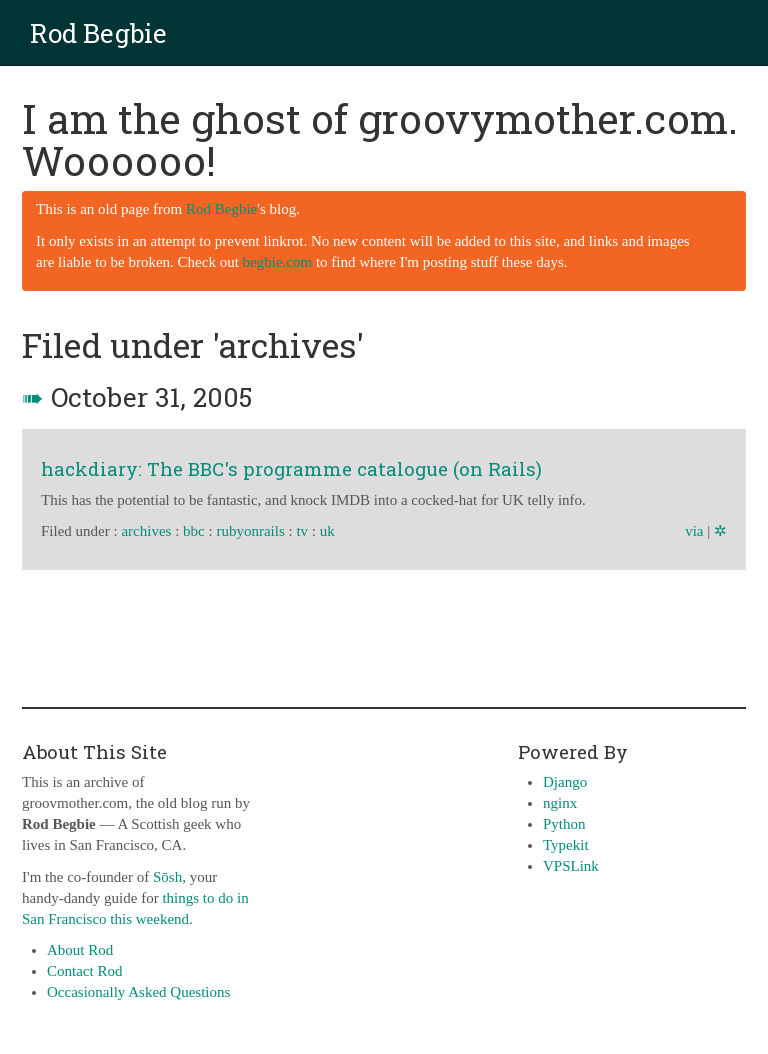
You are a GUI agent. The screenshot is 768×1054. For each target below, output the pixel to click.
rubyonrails (250, 531)
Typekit (566, 845)
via (694, 531)
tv (302, 531)
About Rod (80, 950)
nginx (560, 803)
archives (146, 531)
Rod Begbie (98, 33)
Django (565, 782)
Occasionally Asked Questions (138, 992)
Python (564, 824)
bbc (194, 531)
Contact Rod (84, 971)
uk (327, 531)
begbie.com (278, 262)
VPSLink (571, 866)
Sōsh (167, 877)
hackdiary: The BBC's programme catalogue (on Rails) (291, 468)
